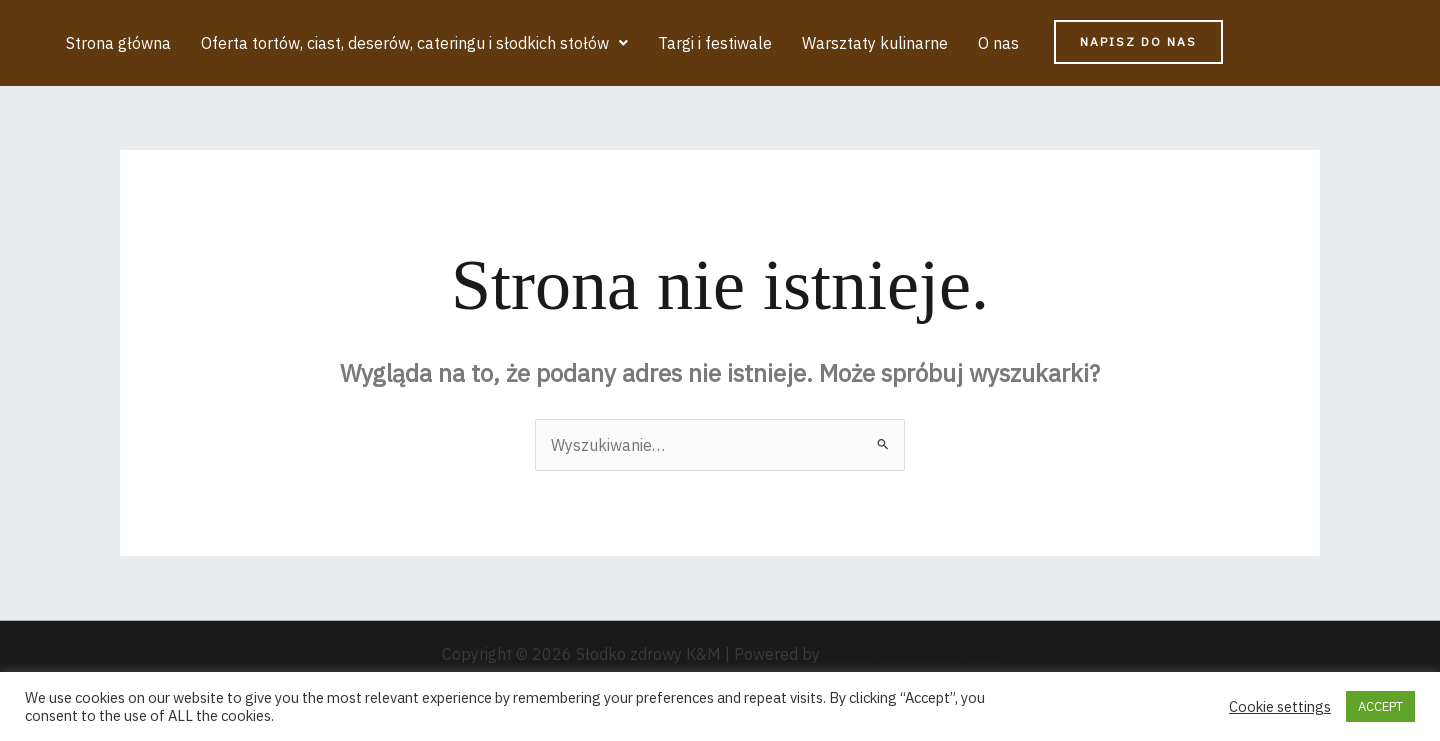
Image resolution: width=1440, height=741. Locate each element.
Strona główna (118, 43)
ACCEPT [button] (1380, 706)
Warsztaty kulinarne (875, 43)
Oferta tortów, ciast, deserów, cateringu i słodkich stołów (414, 43)
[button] (414, 43)
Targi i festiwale (715, 43)
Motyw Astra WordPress (911, 654)
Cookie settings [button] (1280, 707)
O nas (998, 43)
